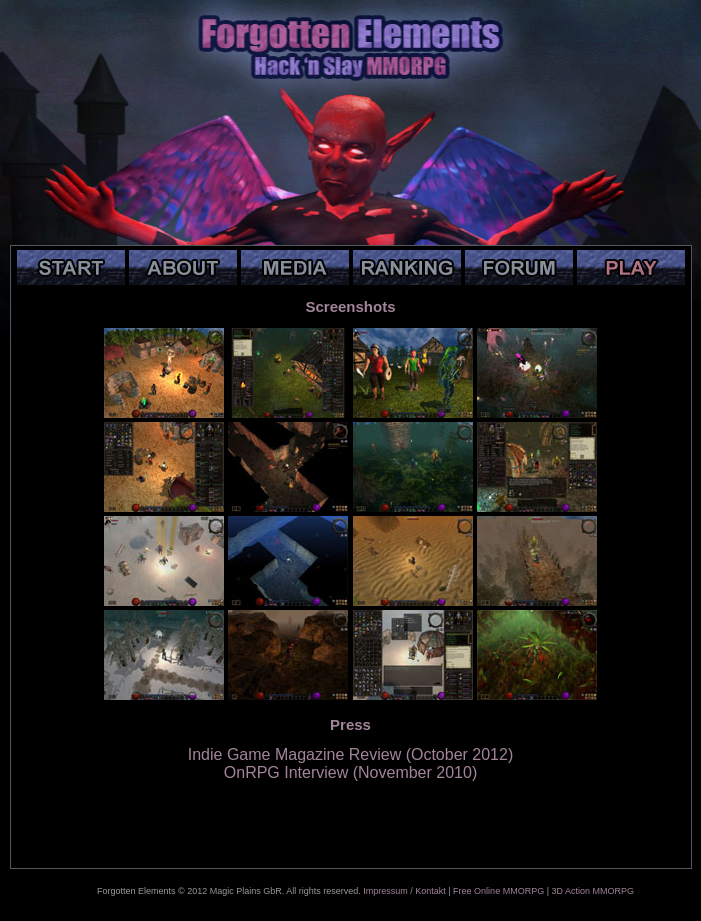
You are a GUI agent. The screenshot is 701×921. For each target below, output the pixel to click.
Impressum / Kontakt (404, 891)
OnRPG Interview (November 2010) (350, 772)
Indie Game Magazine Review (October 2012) (351, 754)
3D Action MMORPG (592, 891)
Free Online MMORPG (498, 891)
